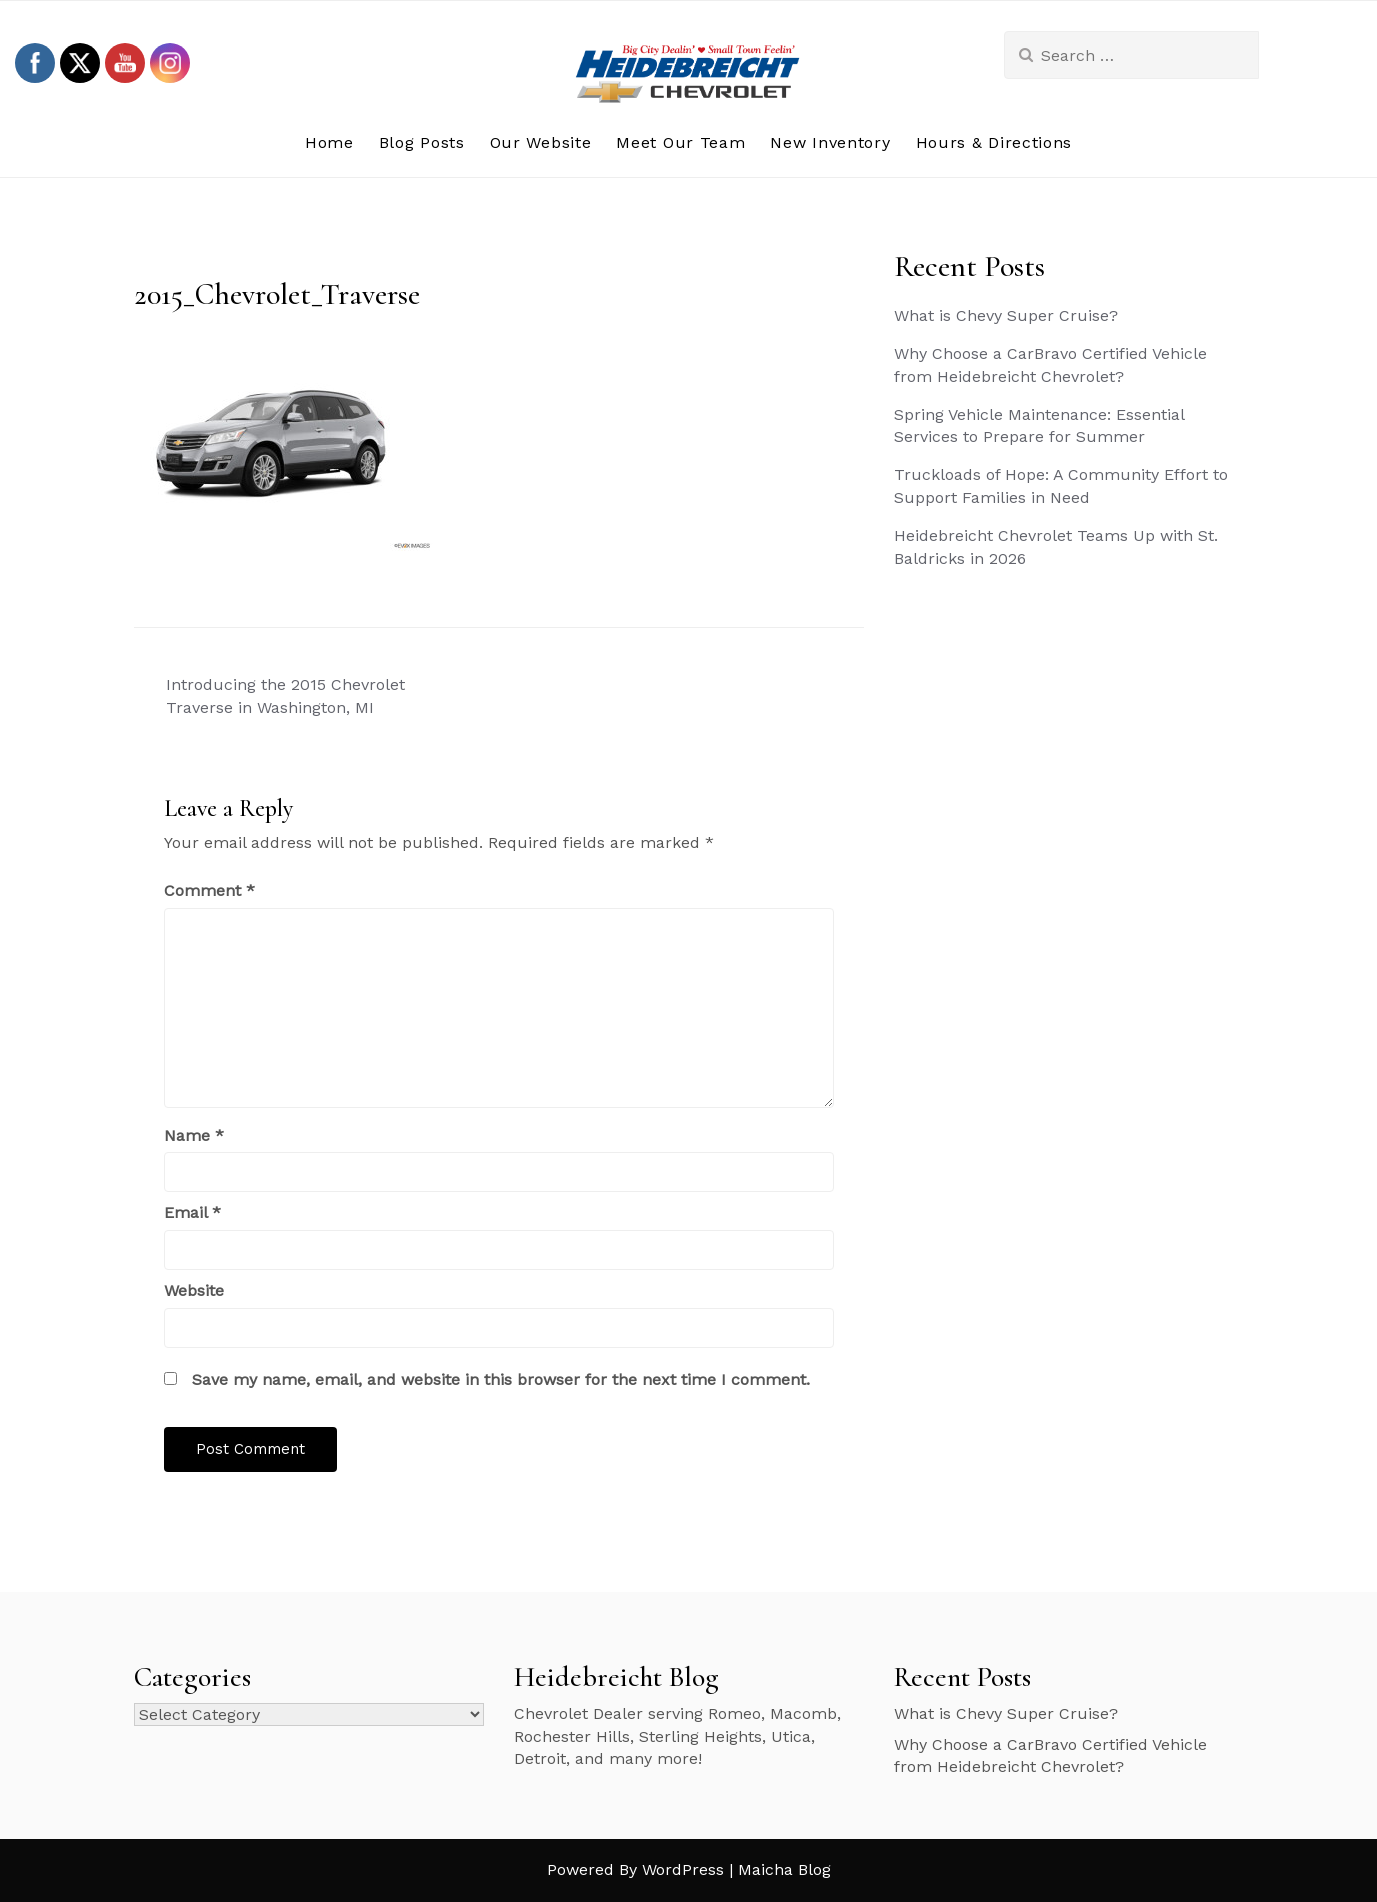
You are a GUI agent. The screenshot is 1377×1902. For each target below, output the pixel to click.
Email (192, 1212)
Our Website (541, 142)
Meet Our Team (680, 142)
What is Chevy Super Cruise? (1006, 315)
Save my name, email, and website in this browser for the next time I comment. (501, 1379)
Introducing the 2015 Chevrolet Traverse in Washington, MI (285, 696)
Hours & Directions (994, 142)
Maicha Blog (784, 1869)
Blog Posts (422, 142)
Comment (209, 890)
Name (194, 1135)
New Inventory (830, 142)
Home (329, 142)
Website (194, 1290)
